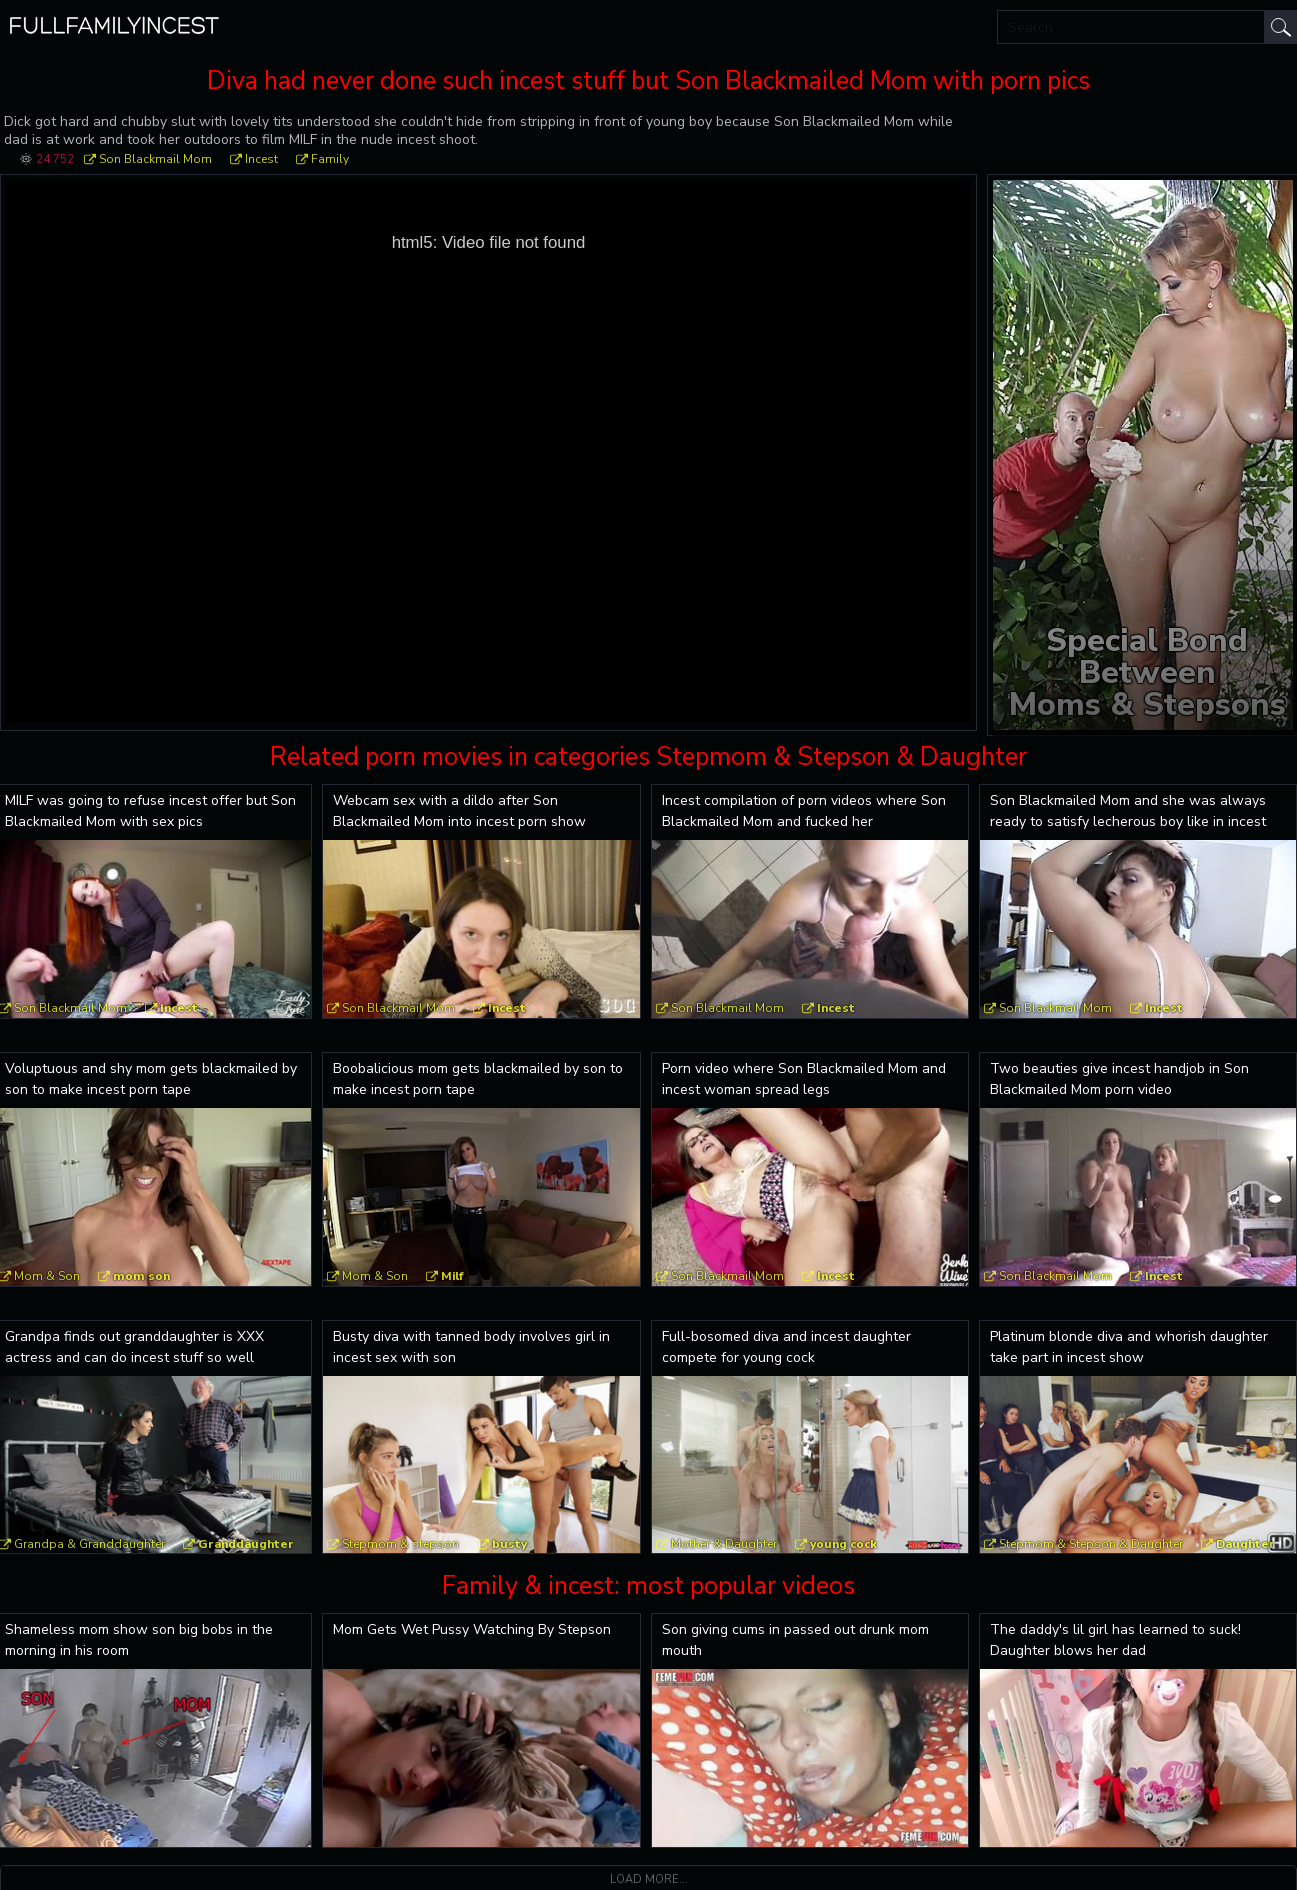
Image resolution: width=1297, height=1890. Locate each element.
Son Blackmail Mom (155, 159)
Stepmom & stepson (400, 1544)
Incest (261, 159)
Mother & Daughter (724, 1544)
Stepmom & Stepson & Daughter (1091, 1544)
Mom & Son (375, 1276)
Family (330, 159)
